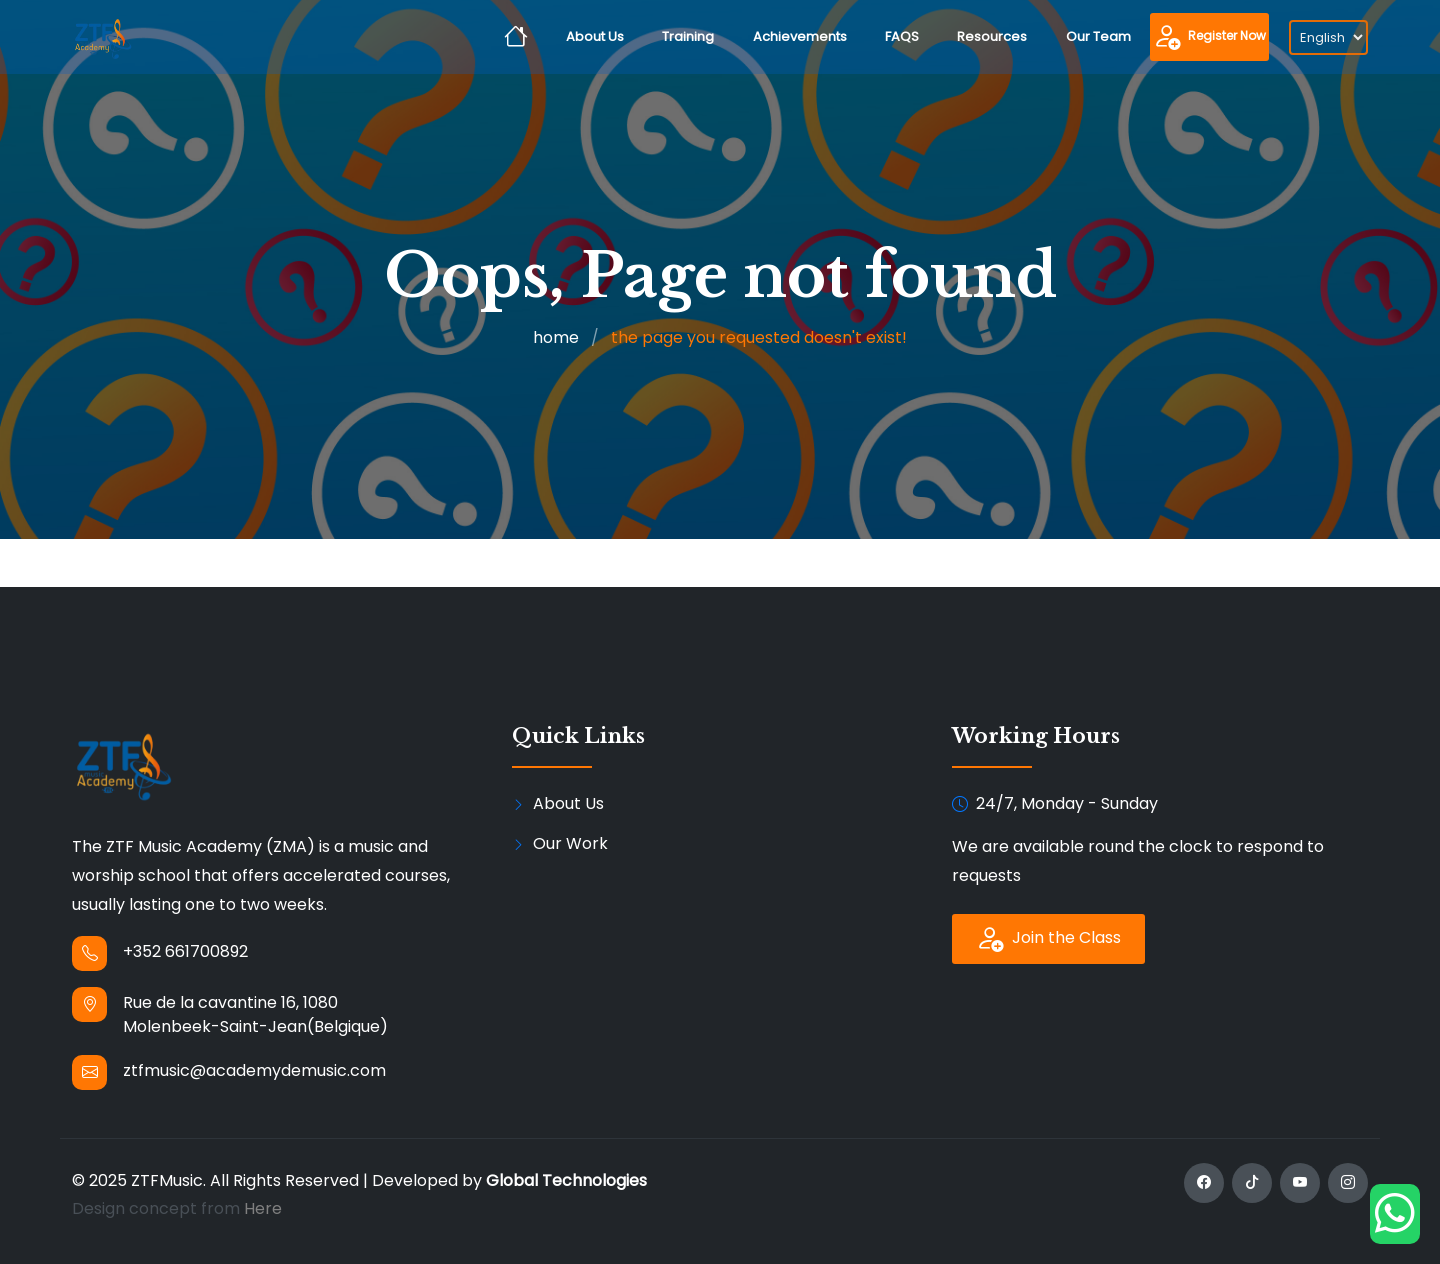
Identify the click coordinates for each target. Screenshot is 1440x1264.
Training (688, 36)
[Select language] (1328, 37)
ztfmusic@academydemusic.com (254, 1070)
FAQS (902, 36)
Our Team (1098, 36)
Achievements (800, 36)
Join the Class (1048, 938)
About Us (595, 36)
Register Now (1209, 36)
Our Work (570, 843)
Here (263, 1208)
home (556, 337)
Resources (992, 36)
